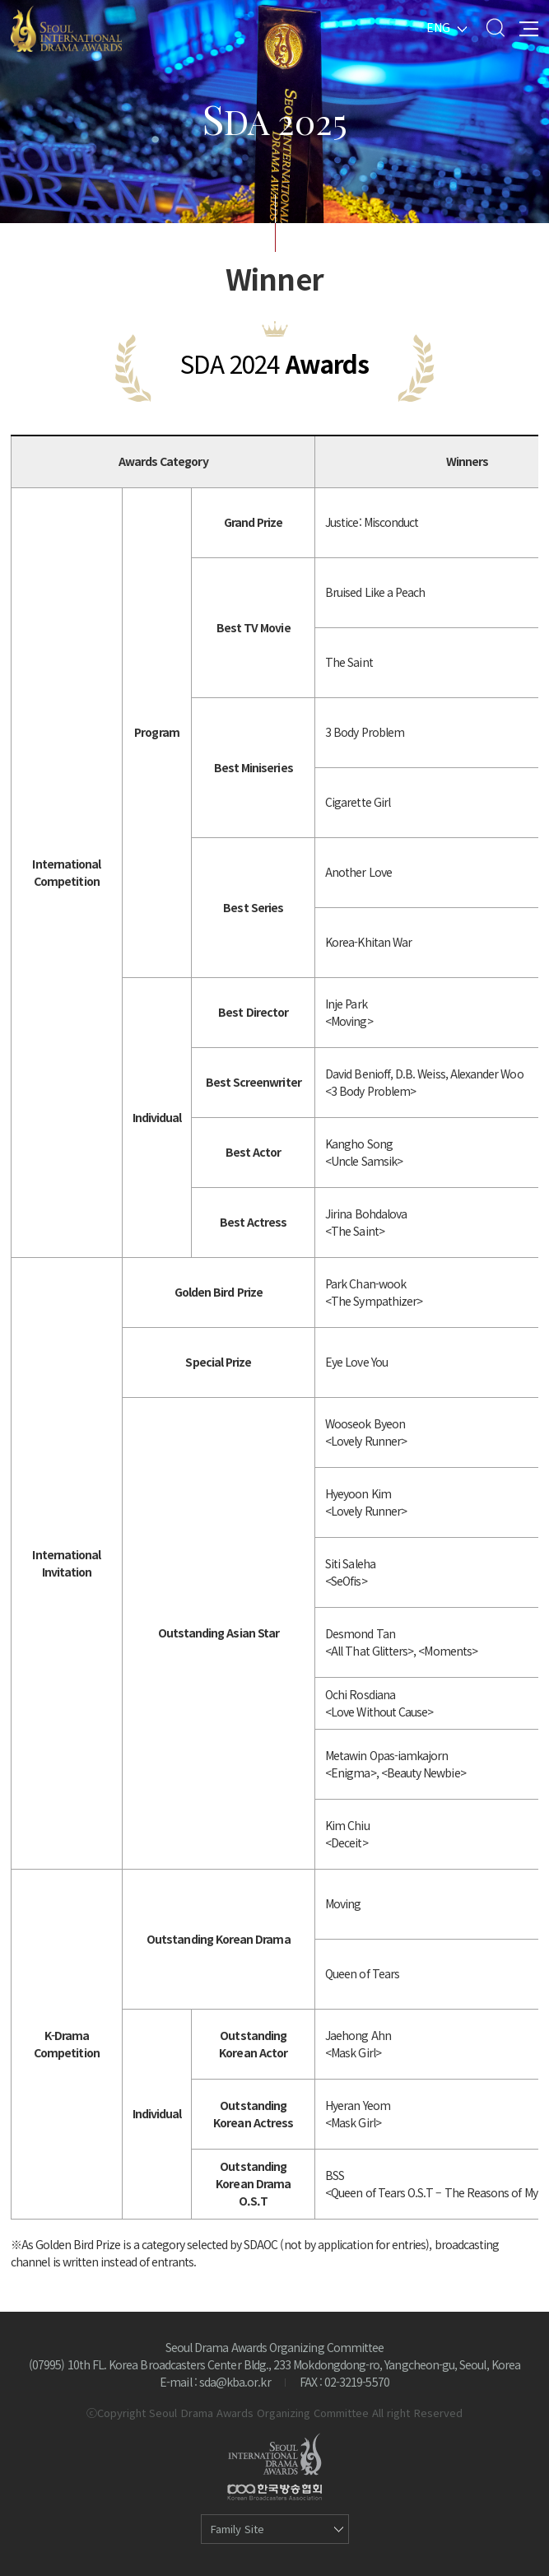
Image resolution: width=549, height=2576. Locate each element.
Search (495, 27)
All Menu (528, 27)
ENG (438, 27)
